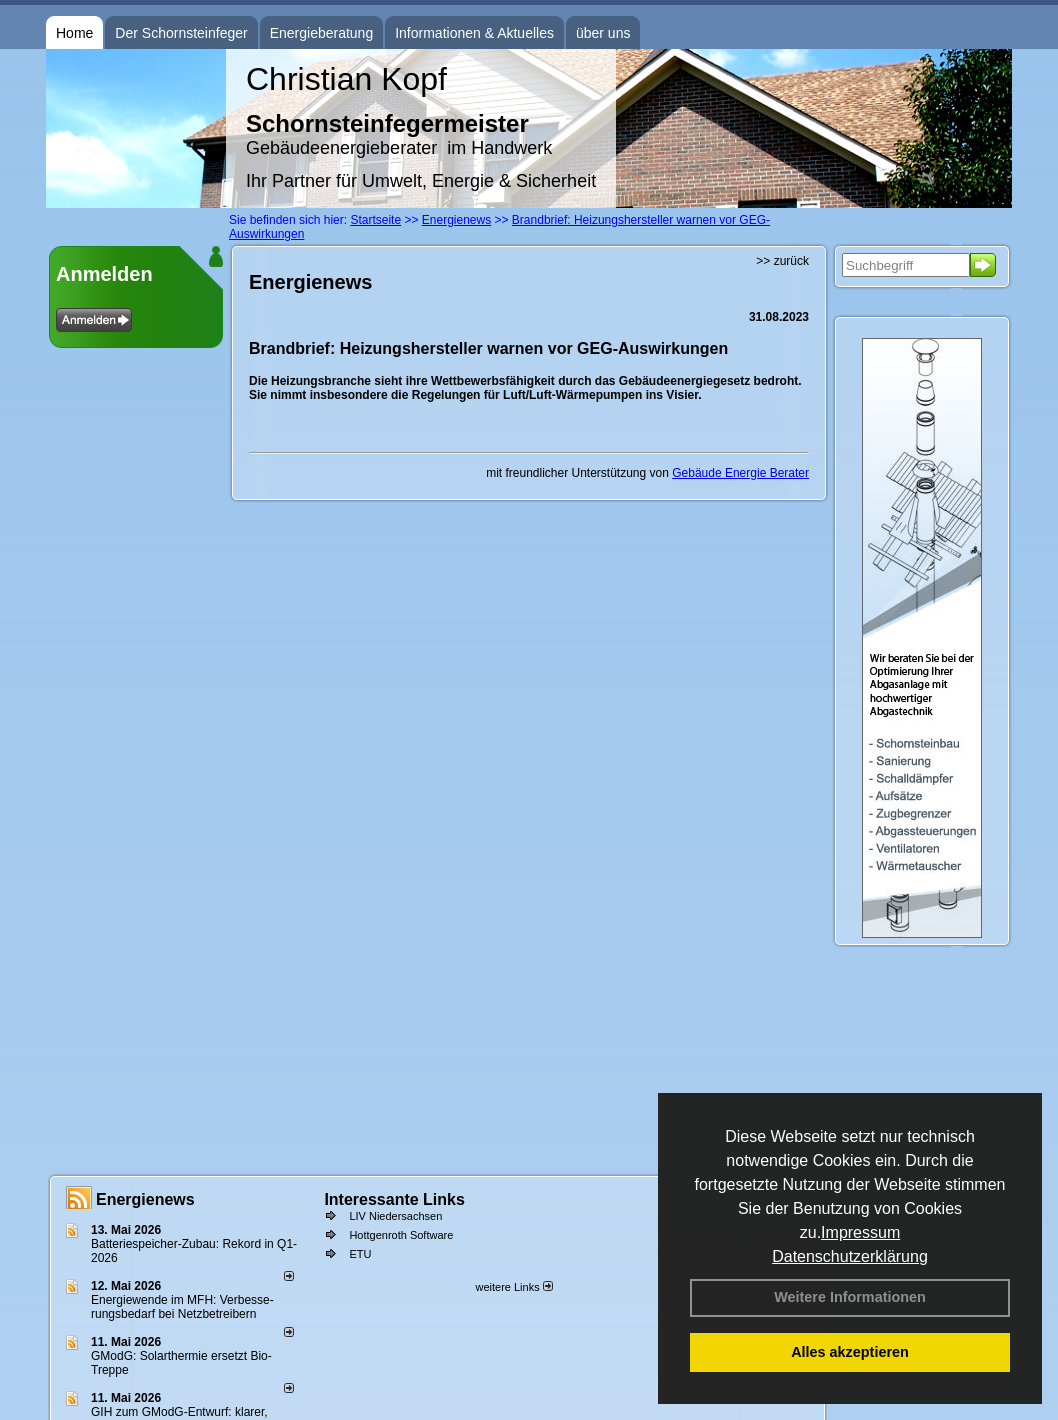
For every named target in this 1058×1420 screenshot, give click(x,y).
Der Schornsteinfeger (181, 33)
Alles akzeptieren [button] (850, 1352)
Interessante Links (394, 1199)
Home (74, 33)
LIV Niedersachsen (395, 1216)
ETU (360, 1254)
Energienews (145, 1199)
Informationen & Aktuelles (474, 33)
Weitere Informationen (850, 1297)
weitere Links (513, 1287)
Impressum (860, 1232)
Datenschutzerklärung (850, 1256)
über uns (603, 33)
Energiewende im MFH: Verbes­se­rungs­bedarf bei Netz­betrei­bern (182, 1307)
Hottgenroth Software (401, 1235)
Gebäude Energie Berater (740, 473)
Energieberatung (322, 33)
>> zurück (782, 261)
